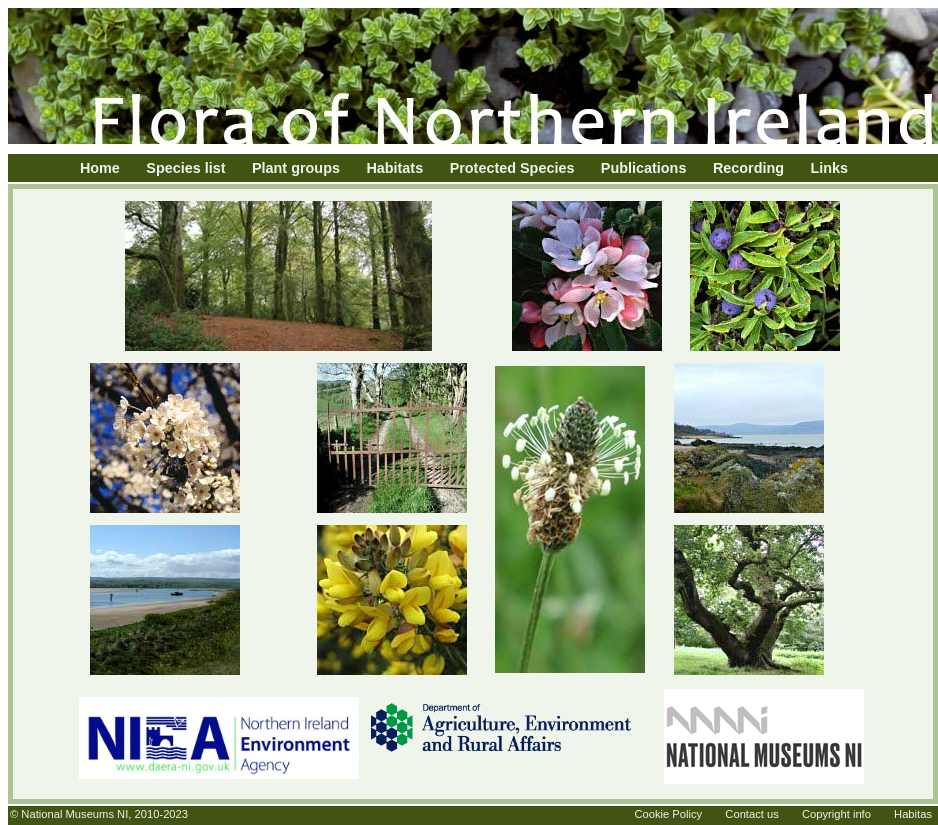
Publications (644, 168)
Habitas (913, 814)
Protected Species (512, 168)
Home (100, 168)
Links (830, 168)
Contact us (751, 814)
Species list (185, 168)
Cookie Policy (668, 814)
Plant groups (296, 168)
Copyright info (836, 814)
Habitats (394, 168)
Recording (748, 168)
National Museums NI (74, 814)
